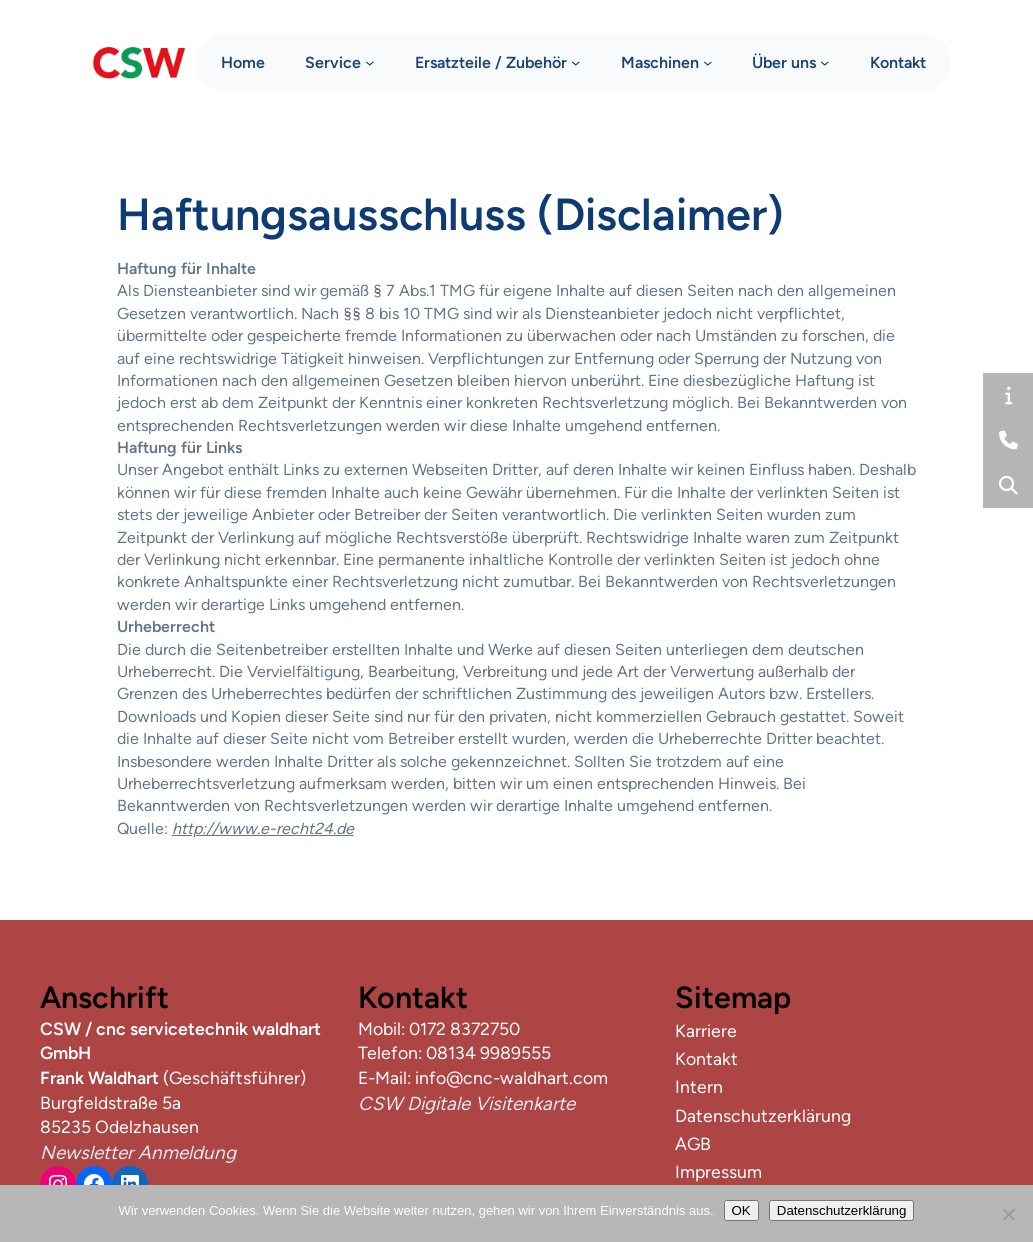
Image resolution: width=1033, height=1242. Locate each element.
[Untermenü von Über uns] (825, 60)
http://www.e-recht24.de (263, 828)
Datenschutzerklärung (842, 1210)
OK (741, 1210)
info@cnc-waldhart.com (511, 1077)
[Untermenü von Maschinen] (708, 60)
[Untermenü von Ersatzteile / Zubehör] (576, 60)
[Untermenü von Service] (370, 60)
